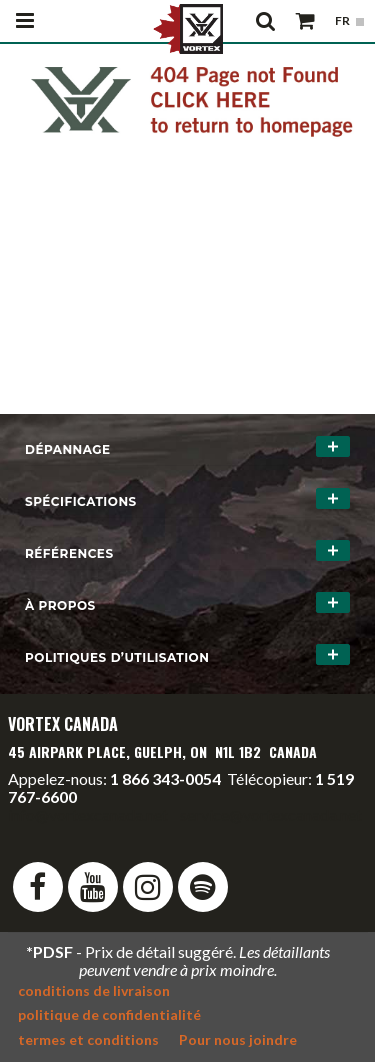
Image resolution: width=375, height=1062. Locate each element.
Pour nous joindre (238, 1039)
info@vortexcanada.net (88, 814)
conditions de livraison (94, 990)
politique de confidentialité (109, 1014)
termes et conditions (88, 1039)
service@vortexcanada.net (271, 814)
